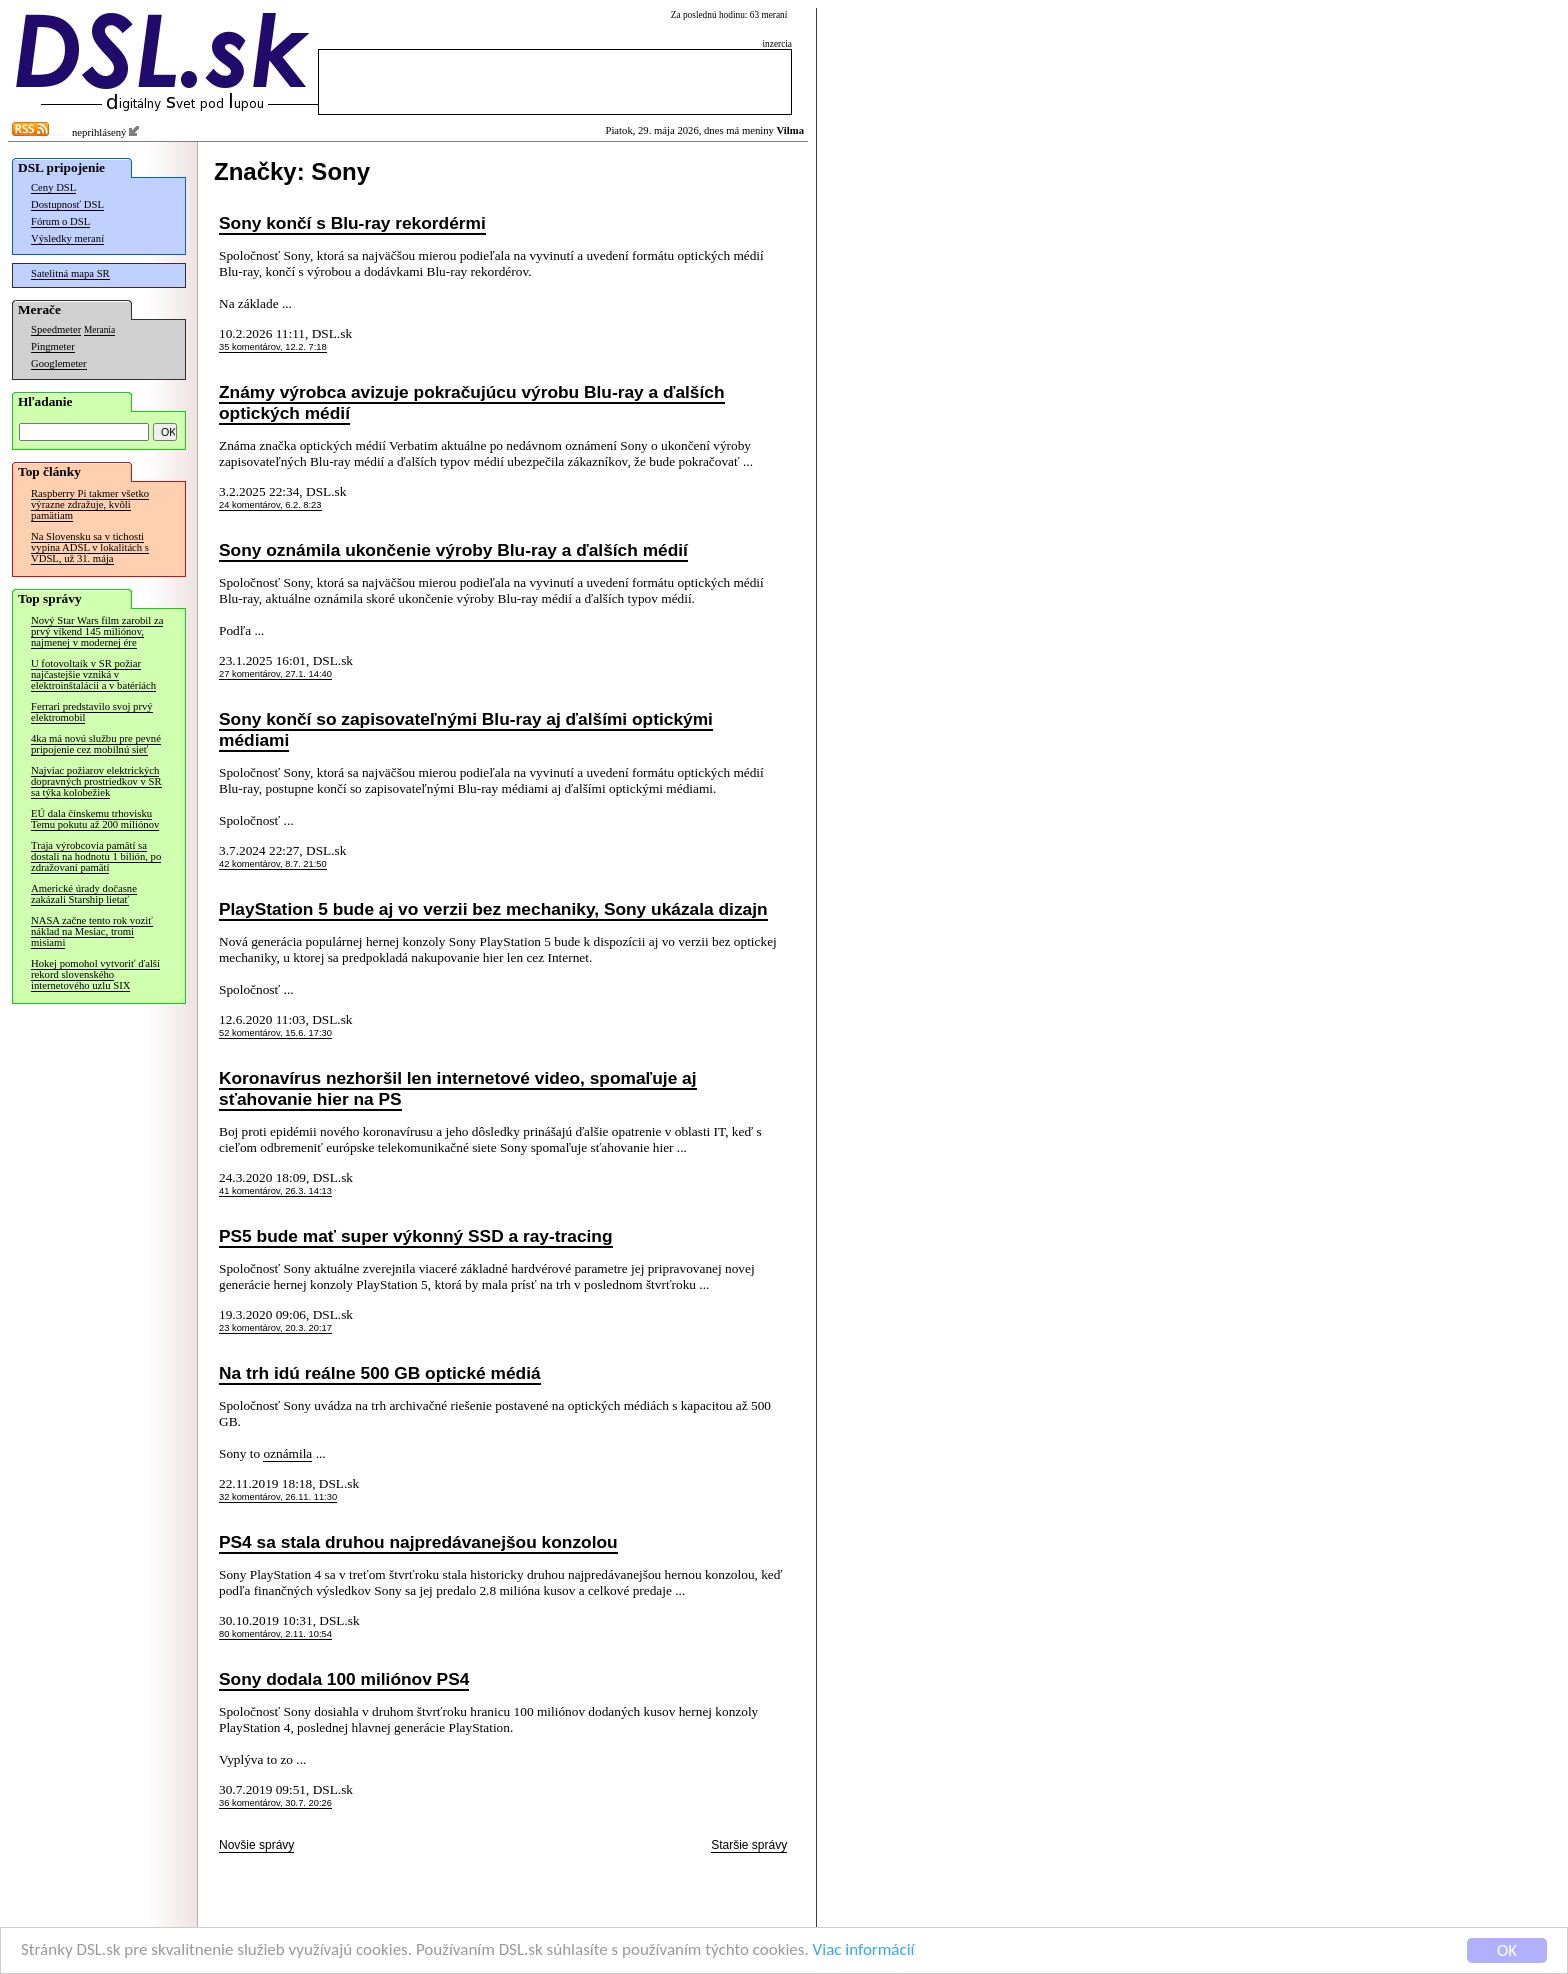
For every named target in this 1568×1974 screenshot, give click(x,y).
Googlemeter (59, 363)
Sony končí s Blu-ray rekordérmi (352, 223)
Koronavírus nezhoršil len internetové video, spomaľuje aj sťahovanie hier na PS (458, 1088)
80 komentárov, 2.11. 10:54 (275, 1634)
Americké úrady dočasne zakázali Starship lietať (84, 894)
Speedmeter (56, 329)
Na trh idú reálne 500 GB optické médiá (380, 1373)
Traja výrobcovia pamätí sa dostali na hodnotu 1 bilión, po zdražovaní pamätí (96, 856)
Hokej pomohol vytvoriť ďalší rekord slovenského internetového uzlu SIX (95, 974)
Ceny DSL (53, 187)
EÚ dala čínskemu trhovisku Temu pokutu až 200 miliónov (95, 819)
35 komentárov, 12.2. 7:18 (273, 347)
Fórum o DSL (60, 221)
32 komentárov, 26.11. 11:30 (278, 1497)
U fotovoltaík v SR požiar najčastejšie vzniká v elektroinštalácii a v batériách (93, 674)
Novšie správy (256, 1845)
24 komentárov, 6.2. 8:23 (270, 505)
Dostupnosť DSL (67, 204)
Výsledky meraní (67, 238)
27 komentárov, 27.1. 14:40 (275, 674)
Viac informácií (864, 1950)
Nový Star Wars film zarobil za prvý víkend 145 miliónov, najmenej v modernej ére (97, 631)
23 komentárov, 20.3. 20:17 (275, 1328)
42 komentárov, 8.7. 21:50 (273, 864)
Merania (99, 330)
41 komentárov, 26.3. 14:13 (275, 1191)
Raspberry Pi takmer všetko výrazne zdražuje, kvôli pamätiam (90, 504)
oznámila (287, 1453)
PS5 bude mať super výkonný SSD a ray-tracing (416, 1236)
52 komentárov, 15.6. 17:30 (275, 1033)
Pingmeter (53, 346)
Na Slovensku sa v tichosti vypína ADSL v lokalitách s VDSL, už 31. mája (90, 547)
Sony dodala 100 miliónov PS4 (344, 1679)
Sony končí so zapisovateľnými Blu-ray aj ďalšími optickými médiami (466, 729)
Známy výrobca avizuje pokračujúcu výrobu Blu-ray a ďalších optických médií (472, 402)
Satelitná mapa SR (70, 273)
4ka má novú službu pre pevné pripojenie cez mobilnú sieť (96, 744)
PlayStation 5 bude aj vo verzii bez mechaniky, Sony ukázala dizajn (493, 909)
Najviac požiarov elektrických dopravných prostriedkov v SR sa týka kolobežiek (96, 781)
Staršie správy (749, 1845)
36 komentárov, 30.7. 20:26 (275, 1803)
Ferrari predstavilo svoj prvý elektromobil (92, 712)
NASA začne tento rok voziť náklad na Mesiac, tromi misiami (92, 931)
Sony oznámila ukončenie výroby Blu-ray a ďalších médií (453, 550)
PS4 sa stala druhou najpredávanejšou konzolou (418, 1542)
